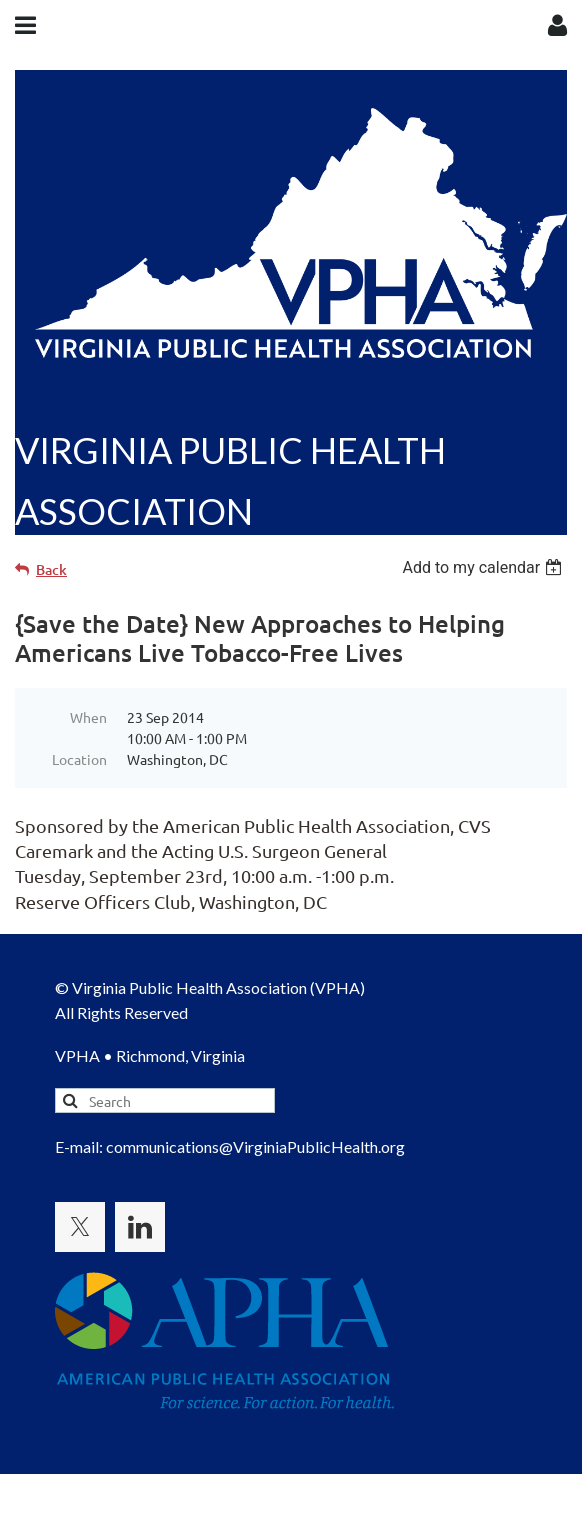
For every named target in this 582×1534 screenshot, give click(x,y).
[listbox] (484, 567)
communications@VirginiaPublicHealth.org (255, 1146)
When (88, 717)
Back (51, 569)
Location (79, 759)
